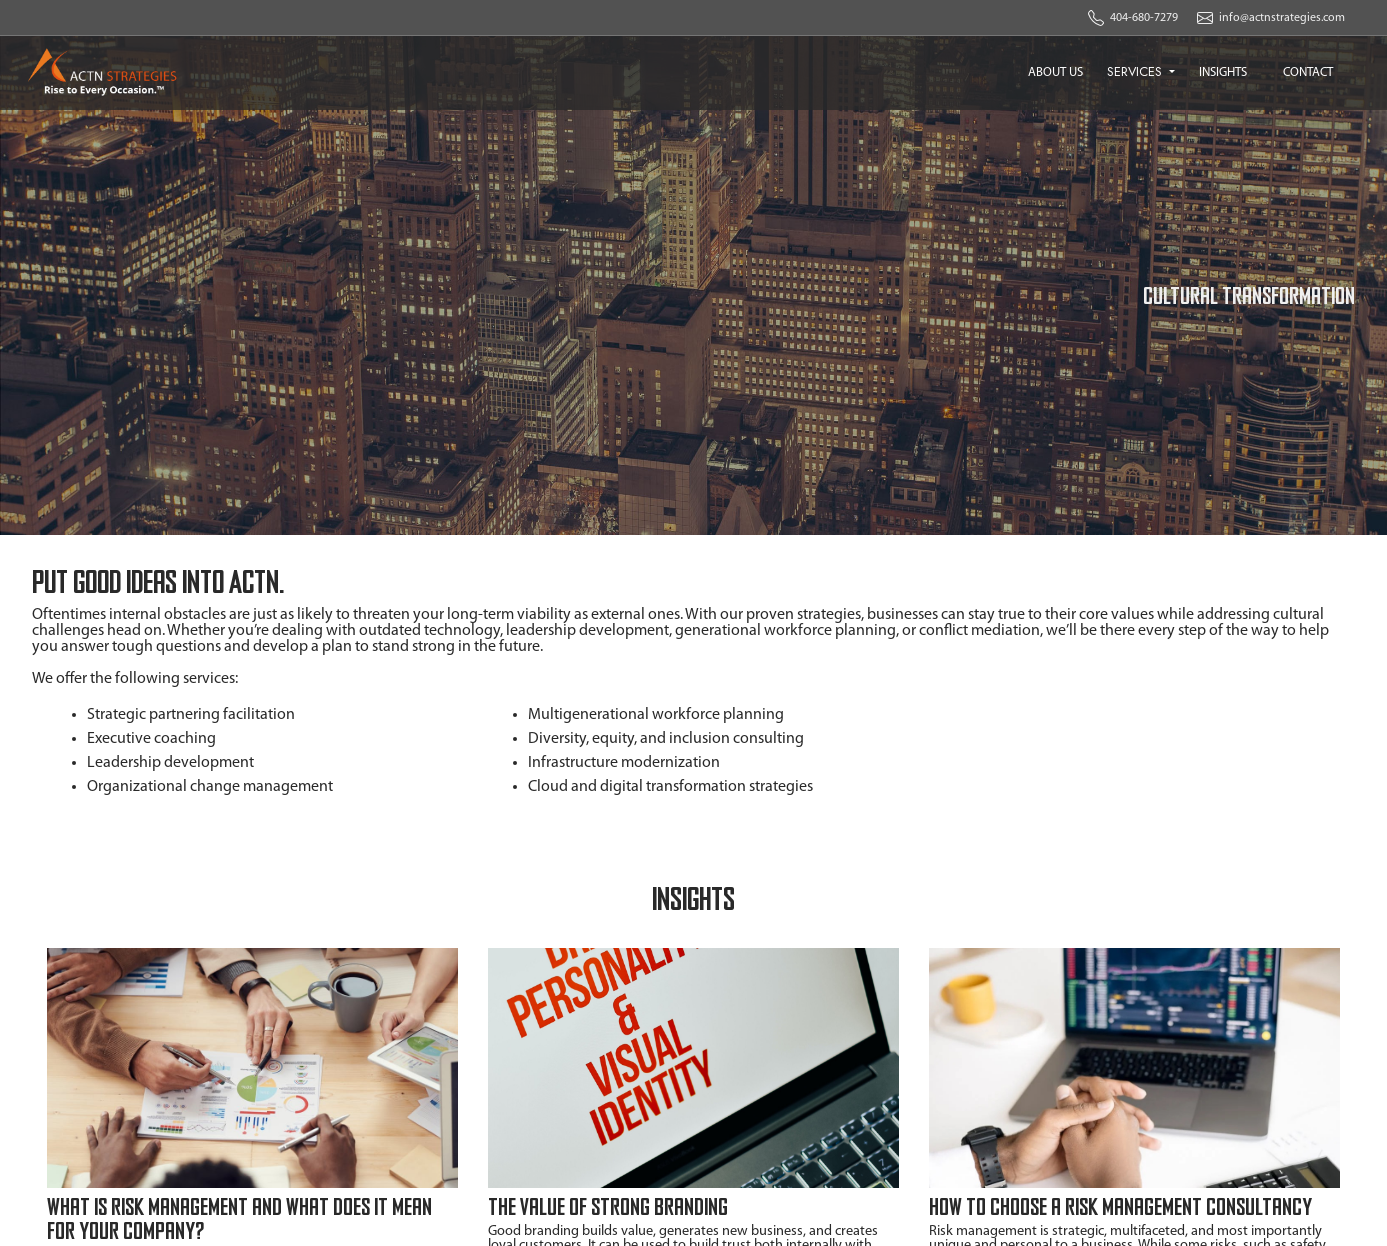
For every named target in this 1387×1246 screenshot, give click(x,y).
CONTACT (1308, 72)
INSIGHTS (1223, 72)
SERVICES (1136, 71)
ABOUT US (1055, 72)
